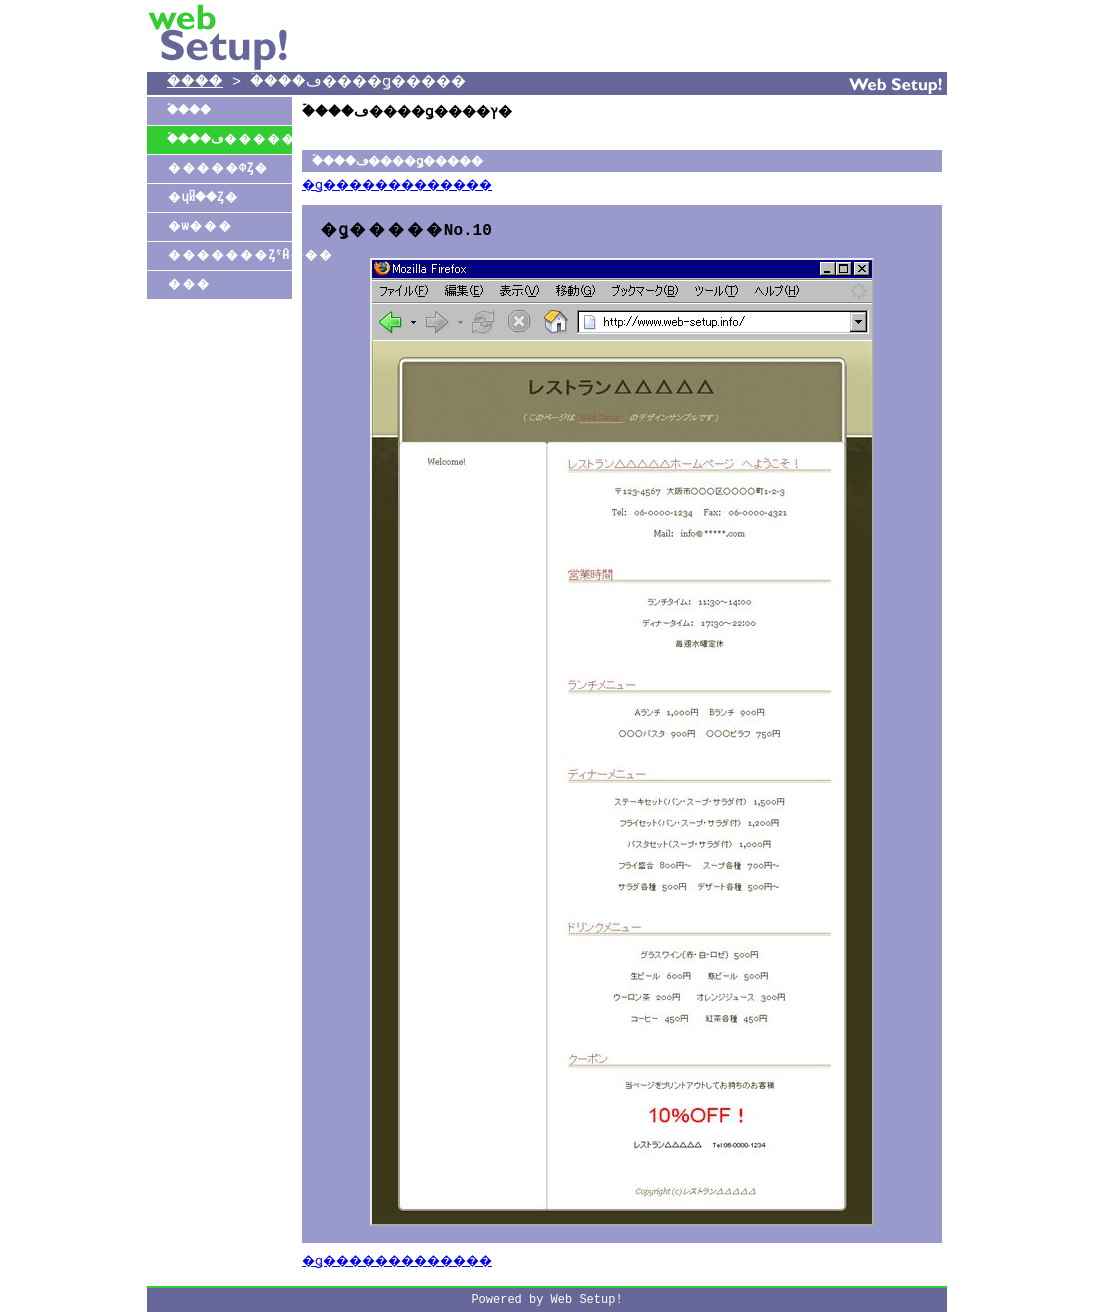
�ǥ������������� (415, 186)
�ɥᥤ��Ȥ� (206, 197)
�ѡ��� (199, 226)
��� (188, 284)
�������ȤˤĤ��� (229, 255)
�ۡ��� (201, 83)
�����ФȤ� (217, 168)
